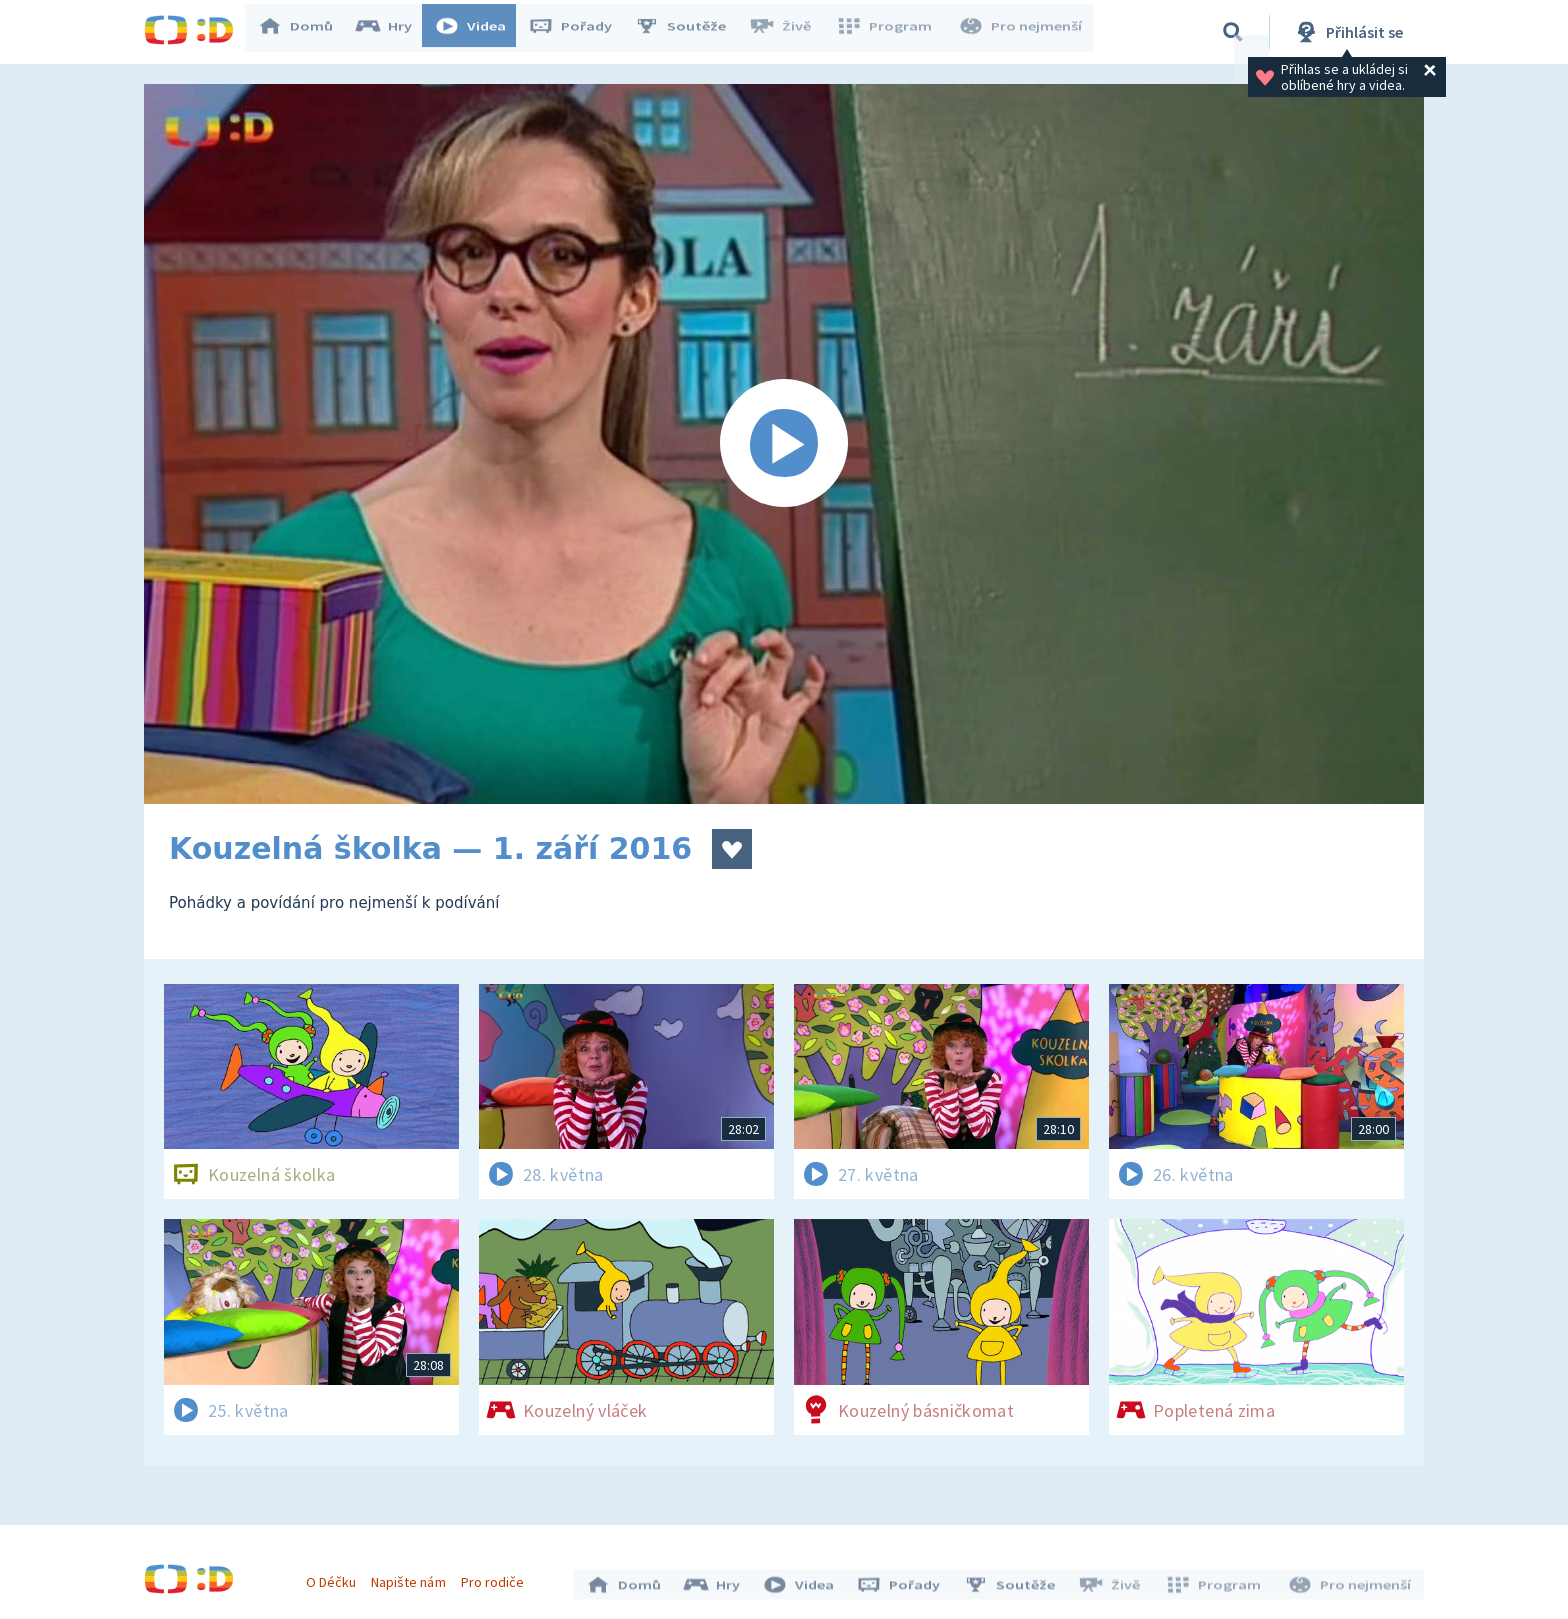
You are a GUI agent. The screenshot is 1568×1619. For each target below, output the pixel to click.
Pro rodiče (497, 1577)
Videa (480, 32)
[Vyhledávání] (1233, 32)
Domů (305, 32)
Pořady (580, 32)
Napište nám (413, 1577)
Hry (393, 32)
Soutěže (690, 32)
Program (890, 32)
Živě (789, 32)
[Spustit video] (784, 444)
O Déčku (336, 1577)
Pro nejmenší (1022, 32)
